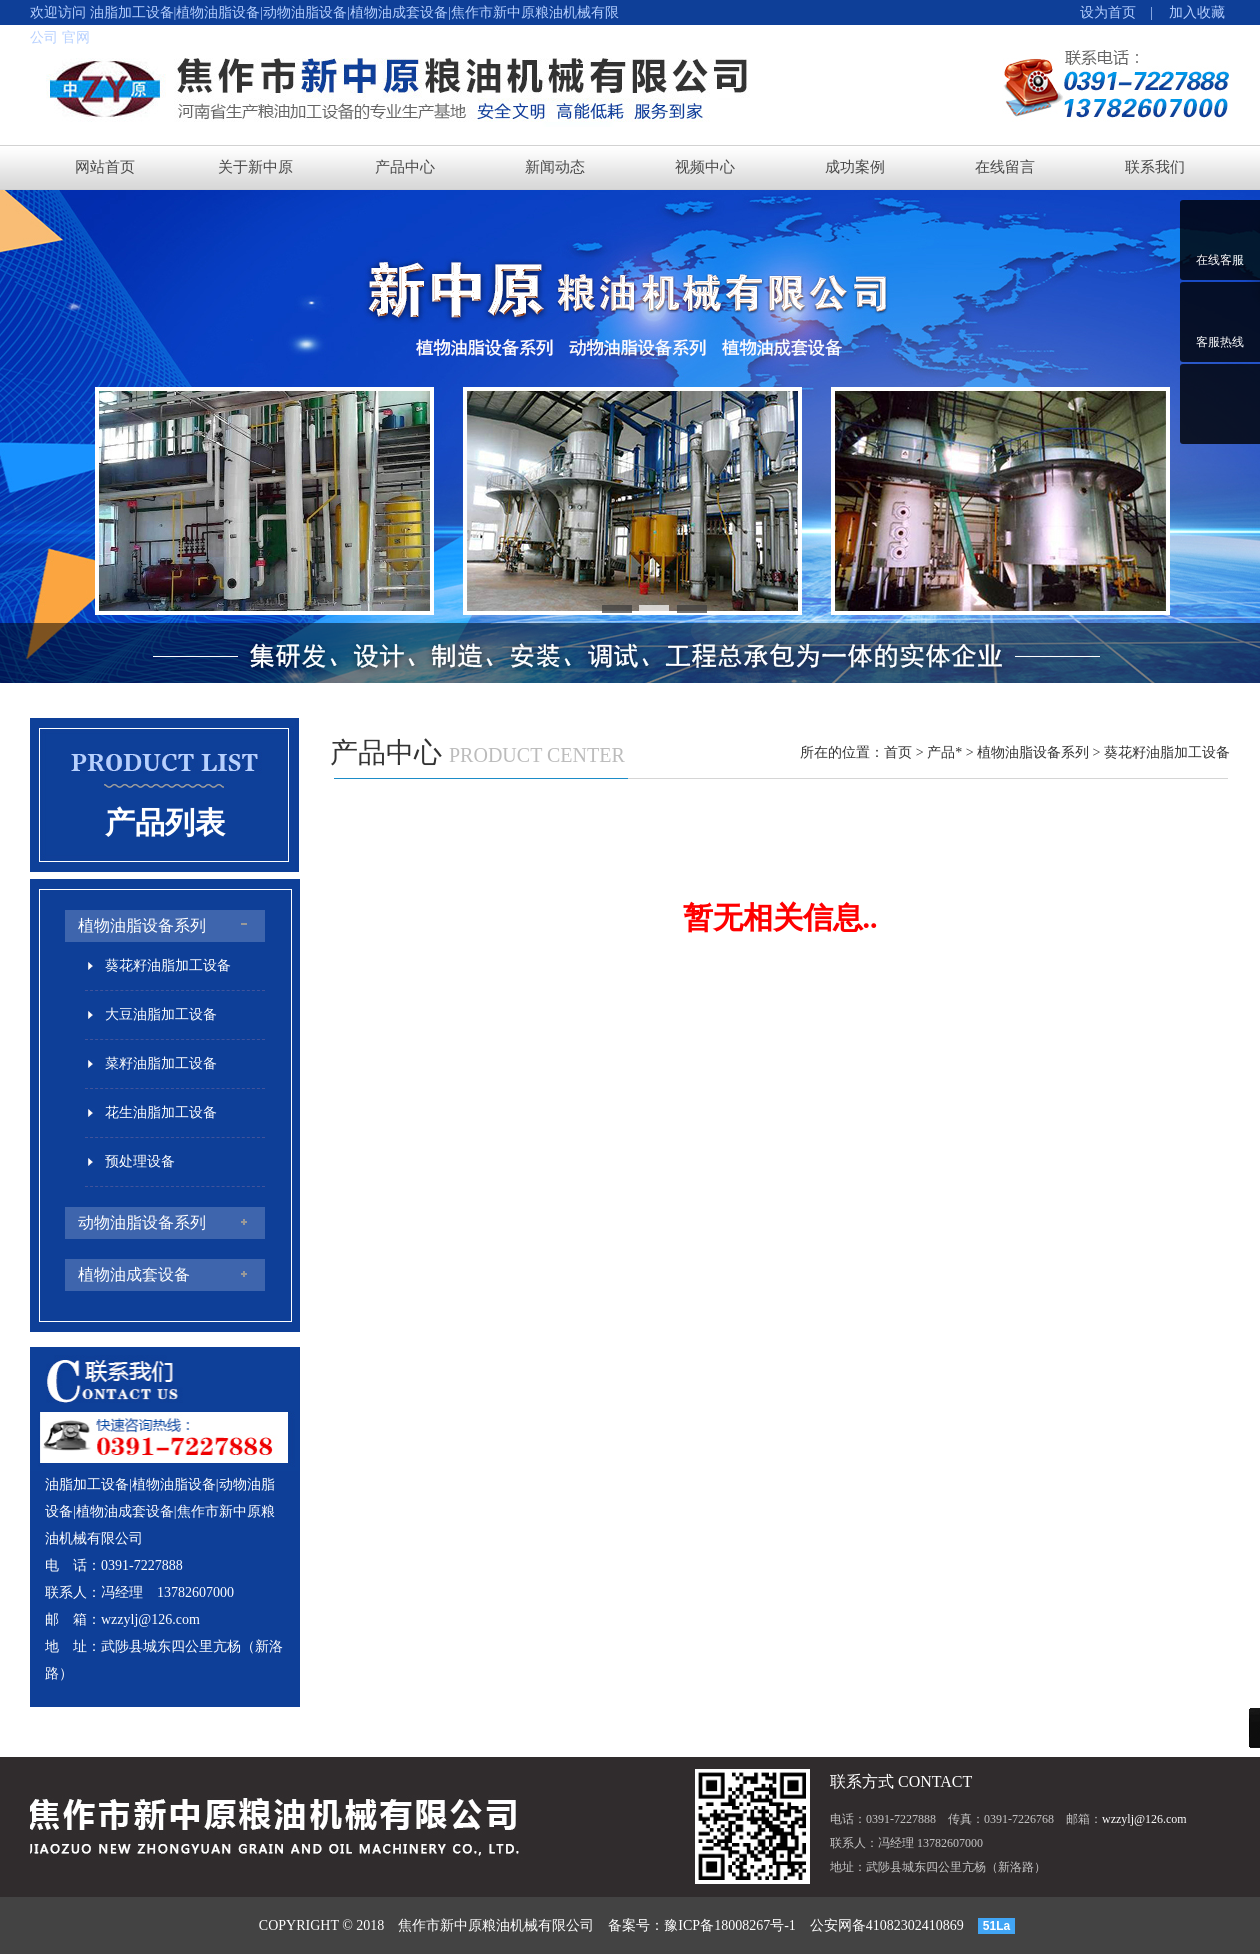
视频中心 (705, 167)
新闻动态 (555, 167)
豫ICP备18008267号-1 (729, 1925)
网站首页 (105, 167)
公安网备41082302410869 (887, 1925)
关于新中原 (255, 167)
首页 (898, 752)
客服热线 (1220, 342)
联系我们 (1155, 167)
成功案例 (855, 167)
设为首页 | (1116, 12)
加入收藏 (1190, 12)
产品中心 (405, 167)
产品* (944, 752)
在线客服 (1220, 260)
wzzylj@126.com (150, 1619)
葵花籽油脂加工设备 (1167, 752)
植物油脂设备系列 (1033, 752)
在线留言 (1005, 167)
